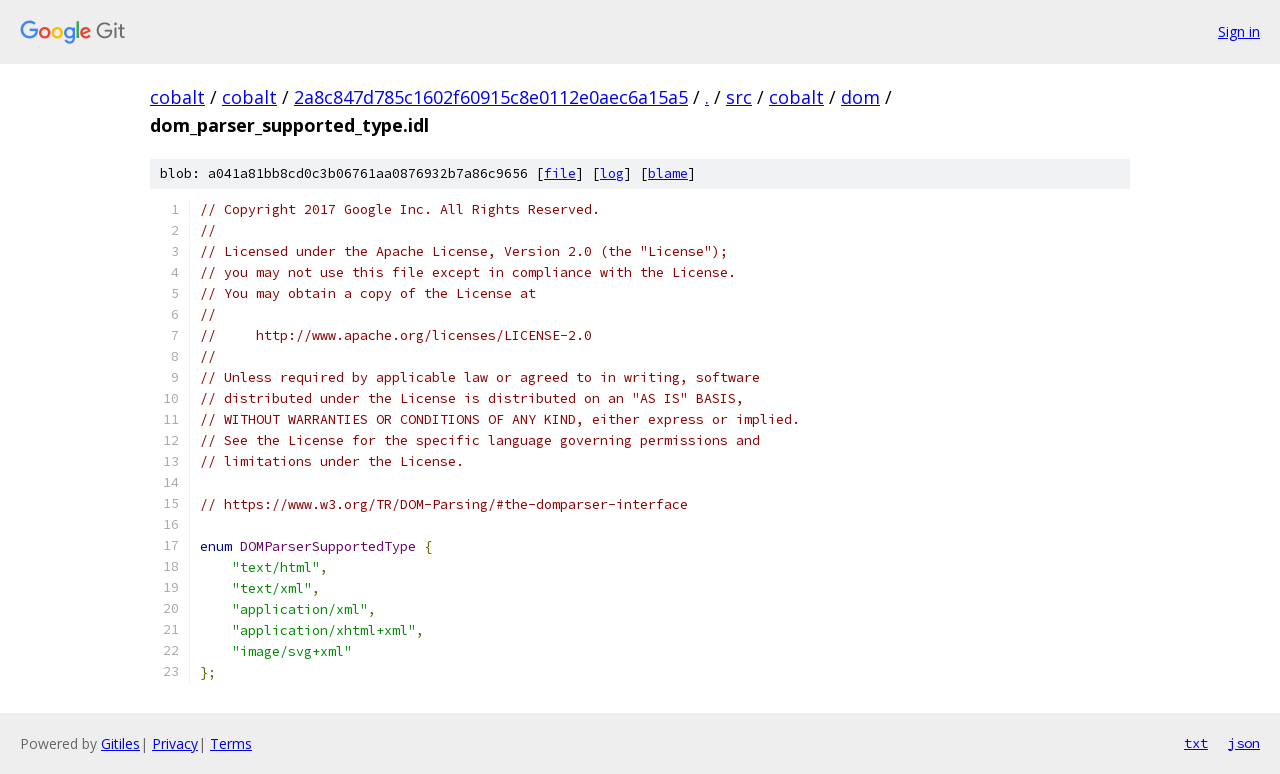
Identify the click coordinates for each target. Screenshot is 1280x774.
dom (860, 97)
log (612, 173)
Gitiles (120, 743)
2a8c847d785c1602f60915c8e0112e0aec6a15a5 (491, 97)
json (1244, 743)
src (739, 97)
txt (1196, 743)
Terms (231, 743)
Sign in (1239, 31)
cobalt (177, 97)
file (560, 173)
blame (668, 173)
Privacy (175, 743)
